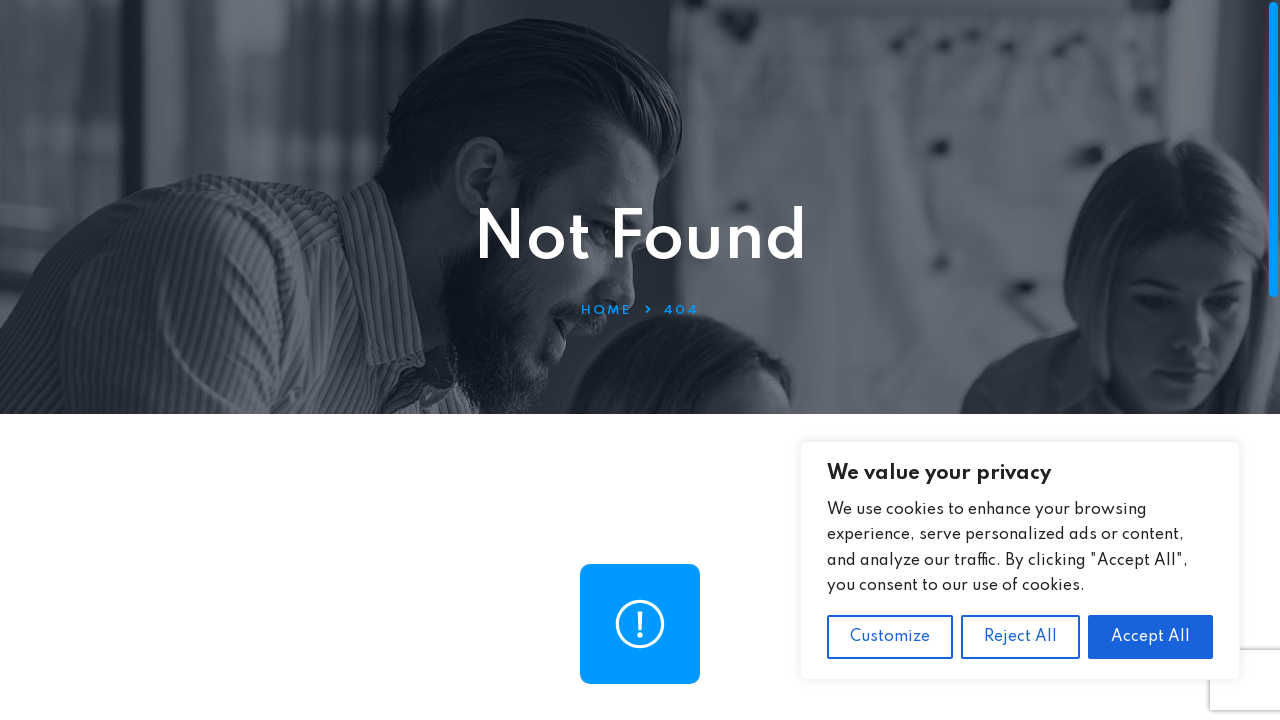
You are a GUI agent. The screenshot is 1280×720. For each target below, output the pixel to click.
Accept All (1150, 637)
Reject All (1020, 637)
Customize (890, 637)
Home (606, 310)
